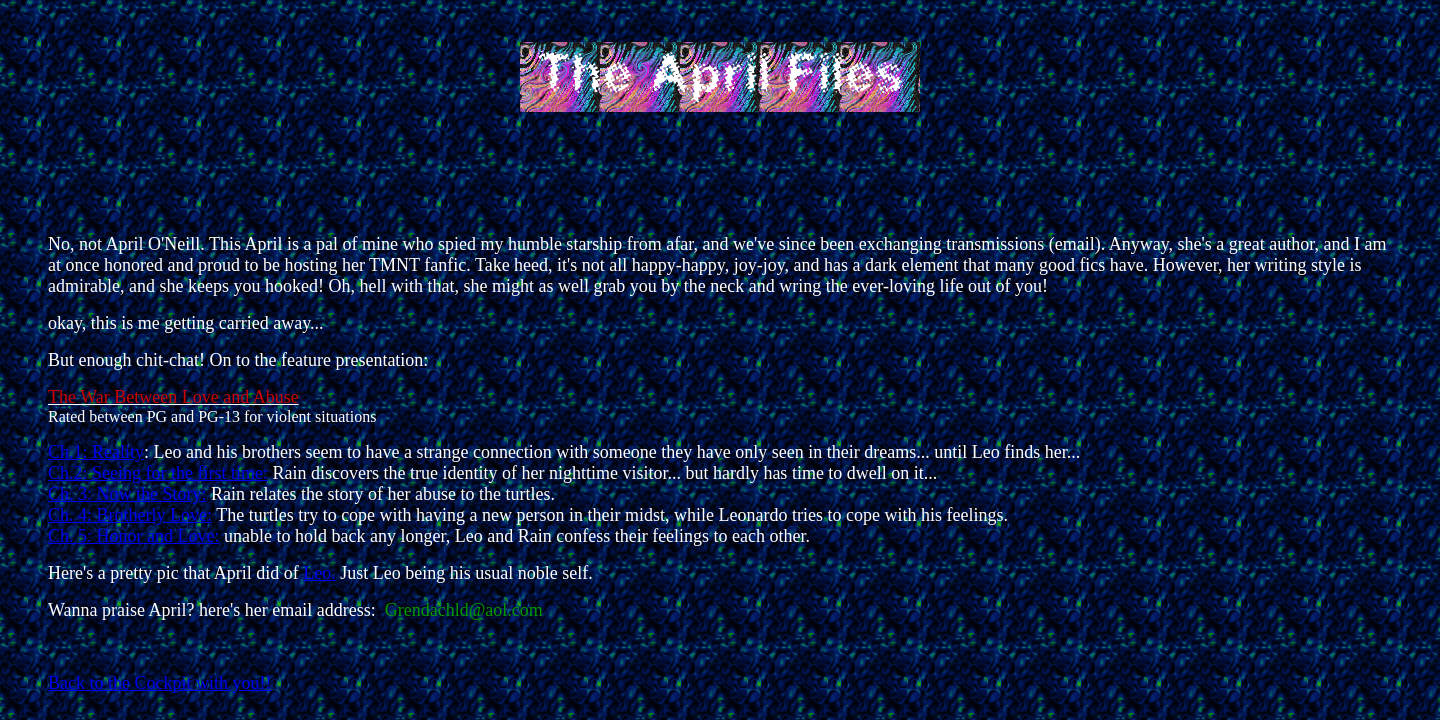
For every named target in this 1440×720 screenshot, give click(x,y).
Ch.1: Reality (96, 452)
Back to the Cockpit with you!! (159, 683)
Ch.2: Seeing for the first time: (158, 473)
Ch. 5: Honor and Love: (133, 536)
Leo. (319, 573)
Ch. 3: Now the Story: (127, 494)
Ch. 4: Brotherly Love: (130, 515)
